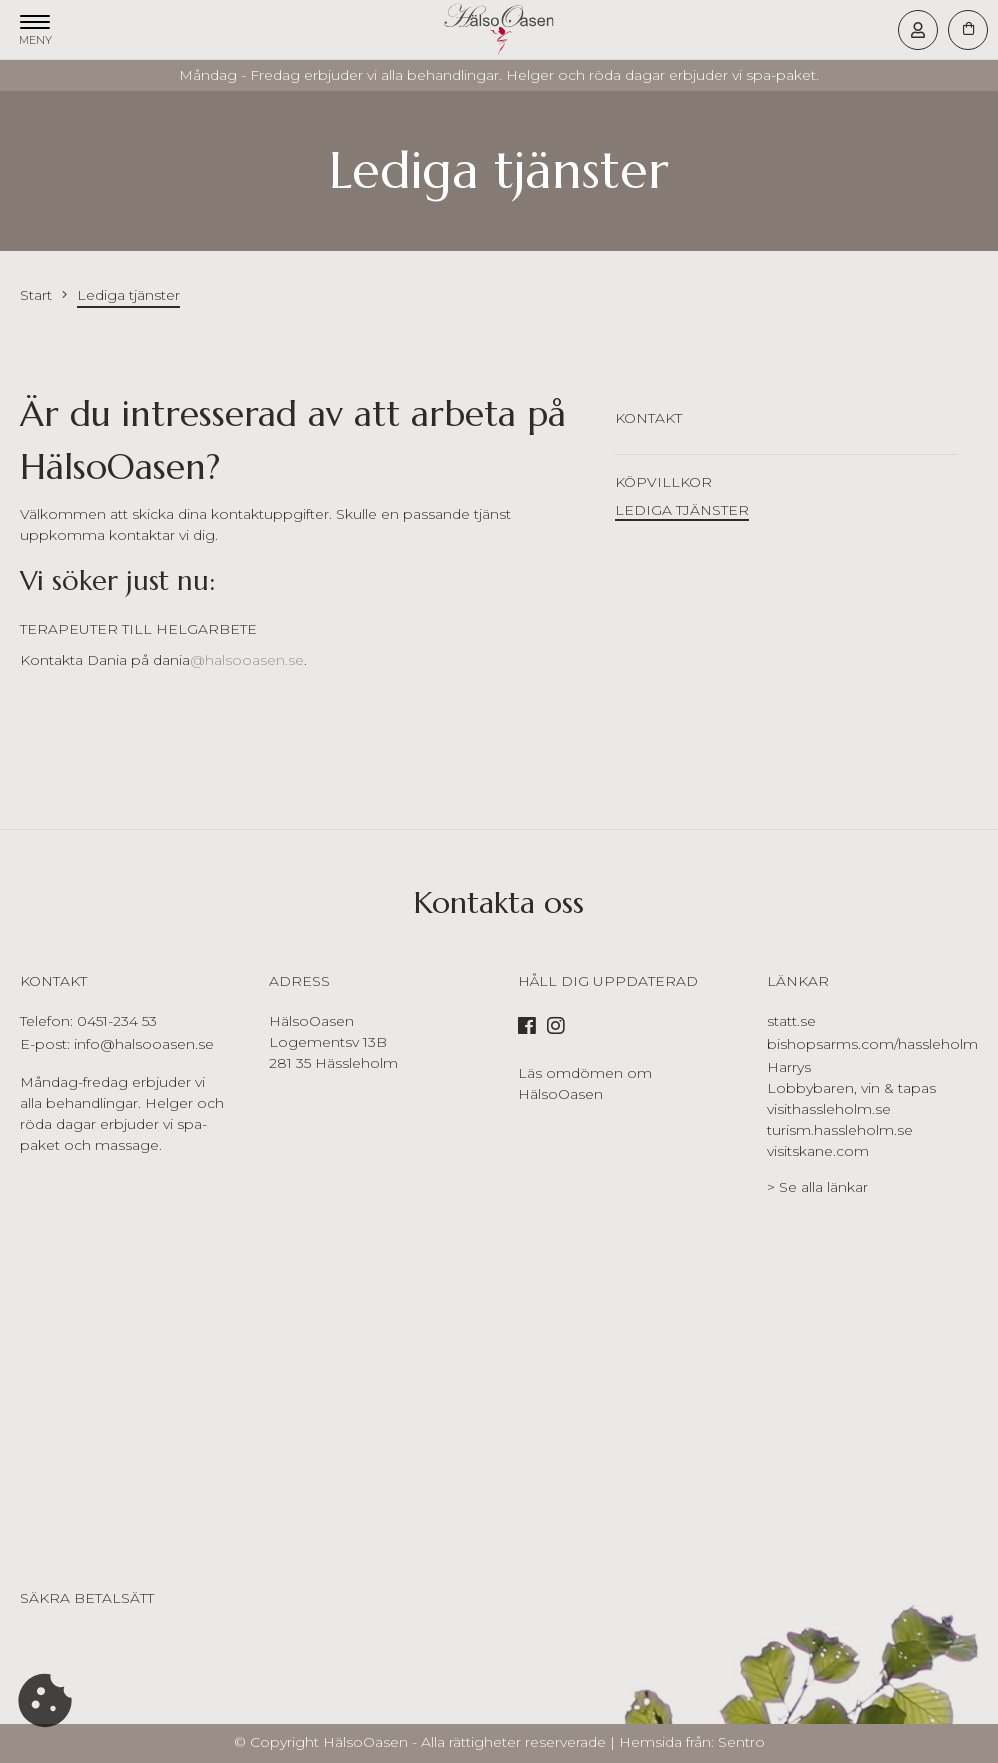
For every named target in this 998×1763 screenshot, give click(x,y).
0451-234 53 (117, 1021)
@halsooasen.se (247, 660)
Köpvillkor (663, 482)
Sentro (741, 1742)
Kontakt (648, 418)
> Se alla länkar (817, 1187)
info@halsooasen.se (144, 1044)
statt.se (791, 1021)
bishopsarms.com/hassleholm (872, 1044)
